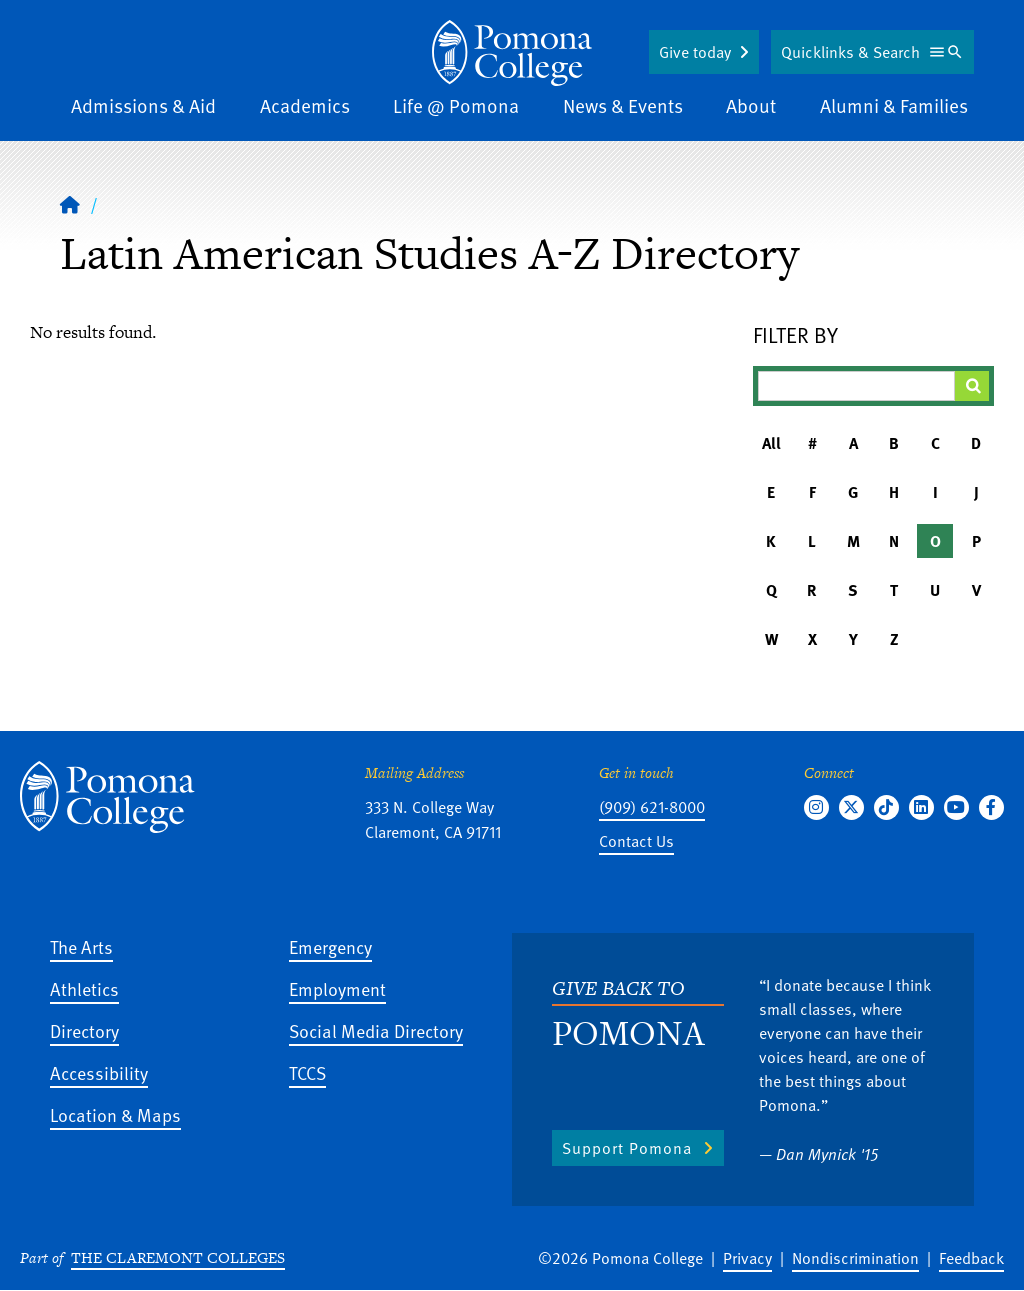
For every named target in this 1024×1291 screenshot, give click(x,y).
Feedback (971, 1258)
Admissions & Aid (143, 105)
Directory (84, 1030)
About (751, 105)
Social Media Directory (376, 1030)
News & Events (623, 105)
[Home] (70, 204)
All (771, 443)
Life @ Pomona (456, 105)
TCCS (307, 1072)
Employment (337, 988)
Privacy (747, 1258)
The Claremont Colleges (178, 1257)
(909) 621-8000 (652, 807)
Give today (695, 52)
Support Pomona (627, 1148)
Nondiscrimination (855, 1258)
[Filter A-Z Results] (856, 386)
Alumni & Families (894, 105)
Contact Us (636, 841)
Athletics (84, 988)
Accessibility (99, 1072)
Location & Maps (115, 1114)
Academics (305, 105)
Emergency (330, 946)
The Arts (81, 946)
